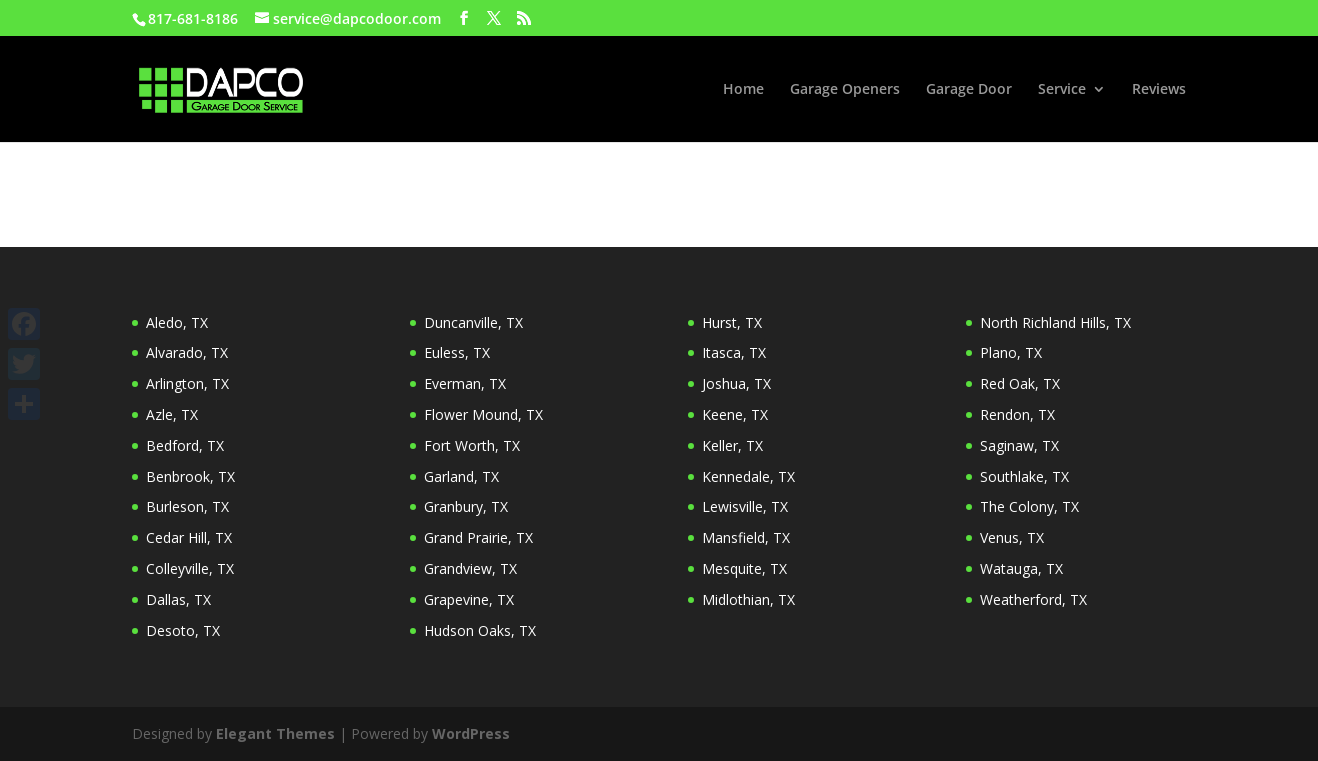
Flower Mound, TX (483, 414)
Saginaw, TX (1019, 445)
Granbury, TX (466, 506)
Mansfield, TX (746, 537)
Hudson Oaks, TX (480, 630)
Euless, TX (457, 352)
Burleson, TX (187, 506)
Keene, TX (735, 414)
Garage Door (969, 90)
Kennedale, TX (748, 476)
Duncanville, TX (473, 322)
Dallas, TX (178, 599)
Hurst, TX (732, 322)
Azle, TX (172, 414)
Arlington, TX (187, 383)
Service (1062, 90)
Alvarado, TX (187, 352)
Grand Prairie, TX (478, 537)
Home (743, 90)
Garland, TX (461, 476)
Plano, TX (1011, 352)
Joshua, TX (736, 383)
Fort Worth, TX (472, 445)
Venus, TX (1012, 537)
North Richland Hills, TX (1055, 322)
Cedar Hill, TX (189, 537)
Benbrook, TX (190, 476)
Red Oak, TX (1020, 383)
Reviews (1159, 90)
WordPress (471, 733)
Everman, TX (465, 383)
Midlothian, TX (748, 599)
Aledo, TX (177, 322)
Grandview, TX (470, 568)
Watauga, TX (1021, 568)
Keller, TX (732, 445)
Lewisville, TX (745, 506)
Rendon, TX (1017, 414)
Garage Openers (845, 90)
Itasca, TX (734, 352)
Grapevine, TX (469, 599)
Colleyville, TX (190, 568)
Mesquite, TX (744, 568)
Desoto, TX (183, 630)
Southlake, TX (1024, 476)
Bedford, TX (185, 445)
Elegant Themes (275, 733)
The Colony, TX (1029, 506)
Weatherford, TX (1033, 599)
